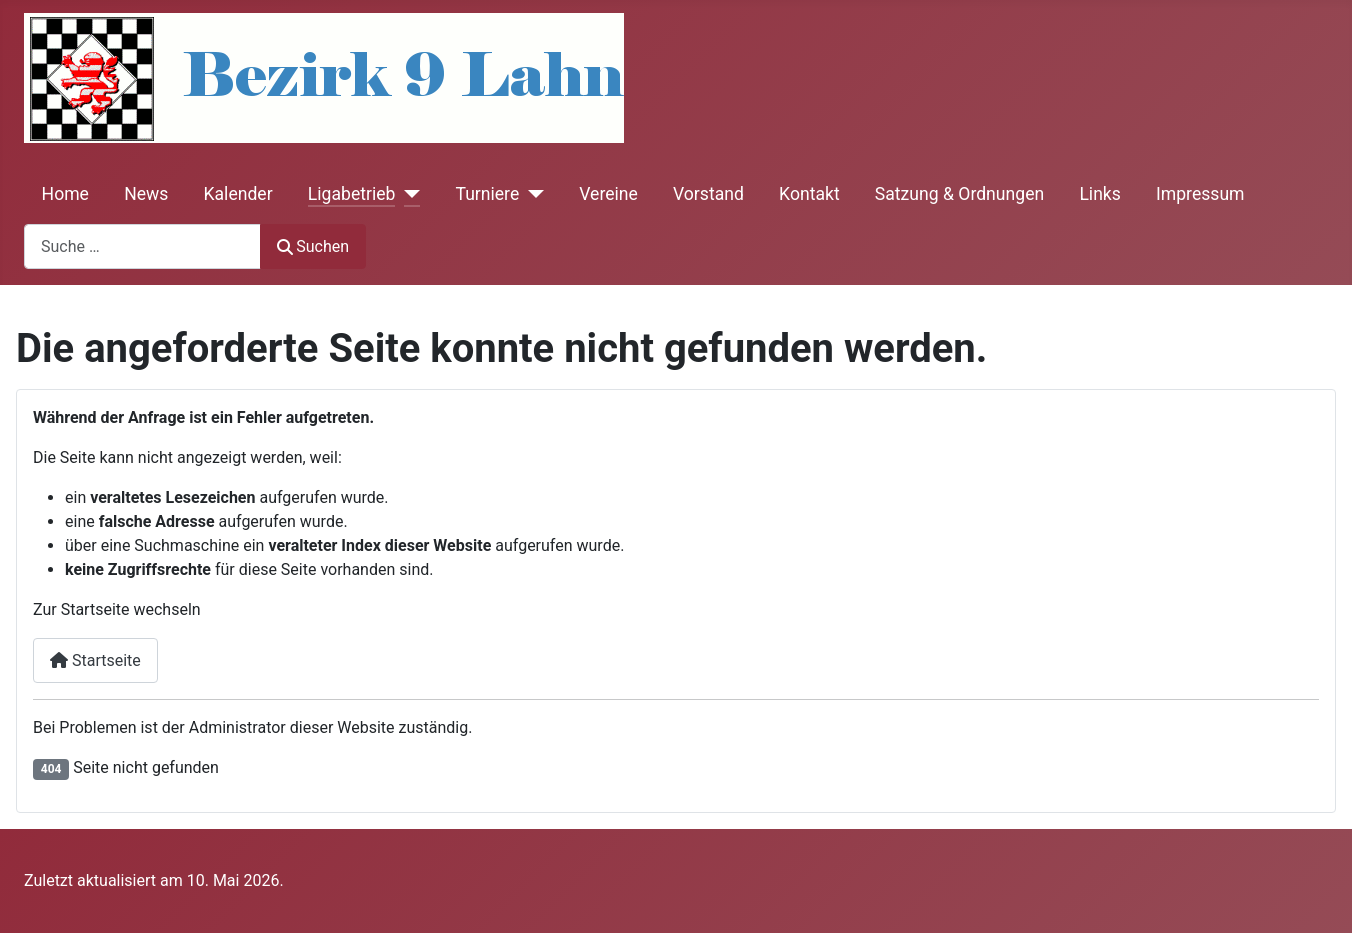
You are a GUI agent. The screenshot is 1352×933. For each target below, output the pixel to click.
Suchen (313, 246)
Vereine (608, 194)
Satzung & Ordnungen (959, 194)
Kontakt (809, 194)
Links (1099, 194)
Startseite (95, 660)
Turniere (487, 194)
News (146, 194)
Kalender (238, 194)
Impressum (1200, 194)
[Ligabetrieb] (407, 194)
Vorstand (708, 194)
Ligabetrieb (352, 194)
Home (65, 194)
